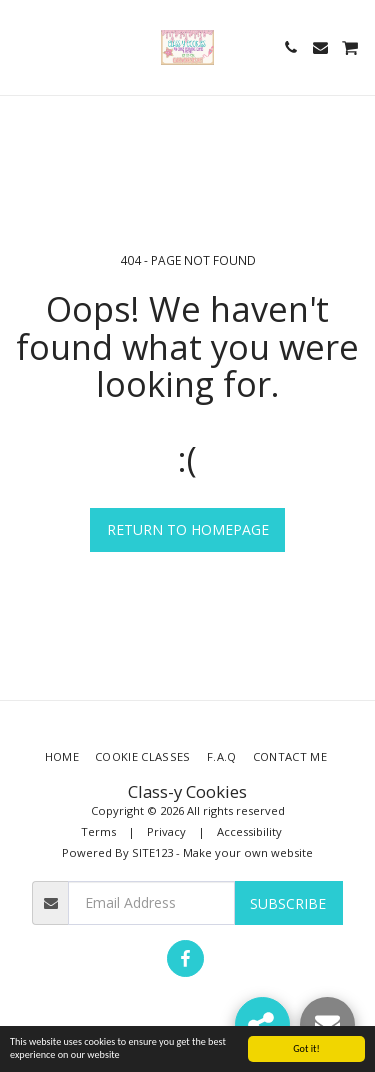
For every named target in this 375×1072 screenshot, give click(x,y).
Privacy (166, 831)
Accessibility (249, 831)
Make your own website (248, 852)
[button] (22, 46)
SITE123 (152, 852)
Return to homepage (188, 529)
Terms (98, 831)
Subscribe (288, 903)
